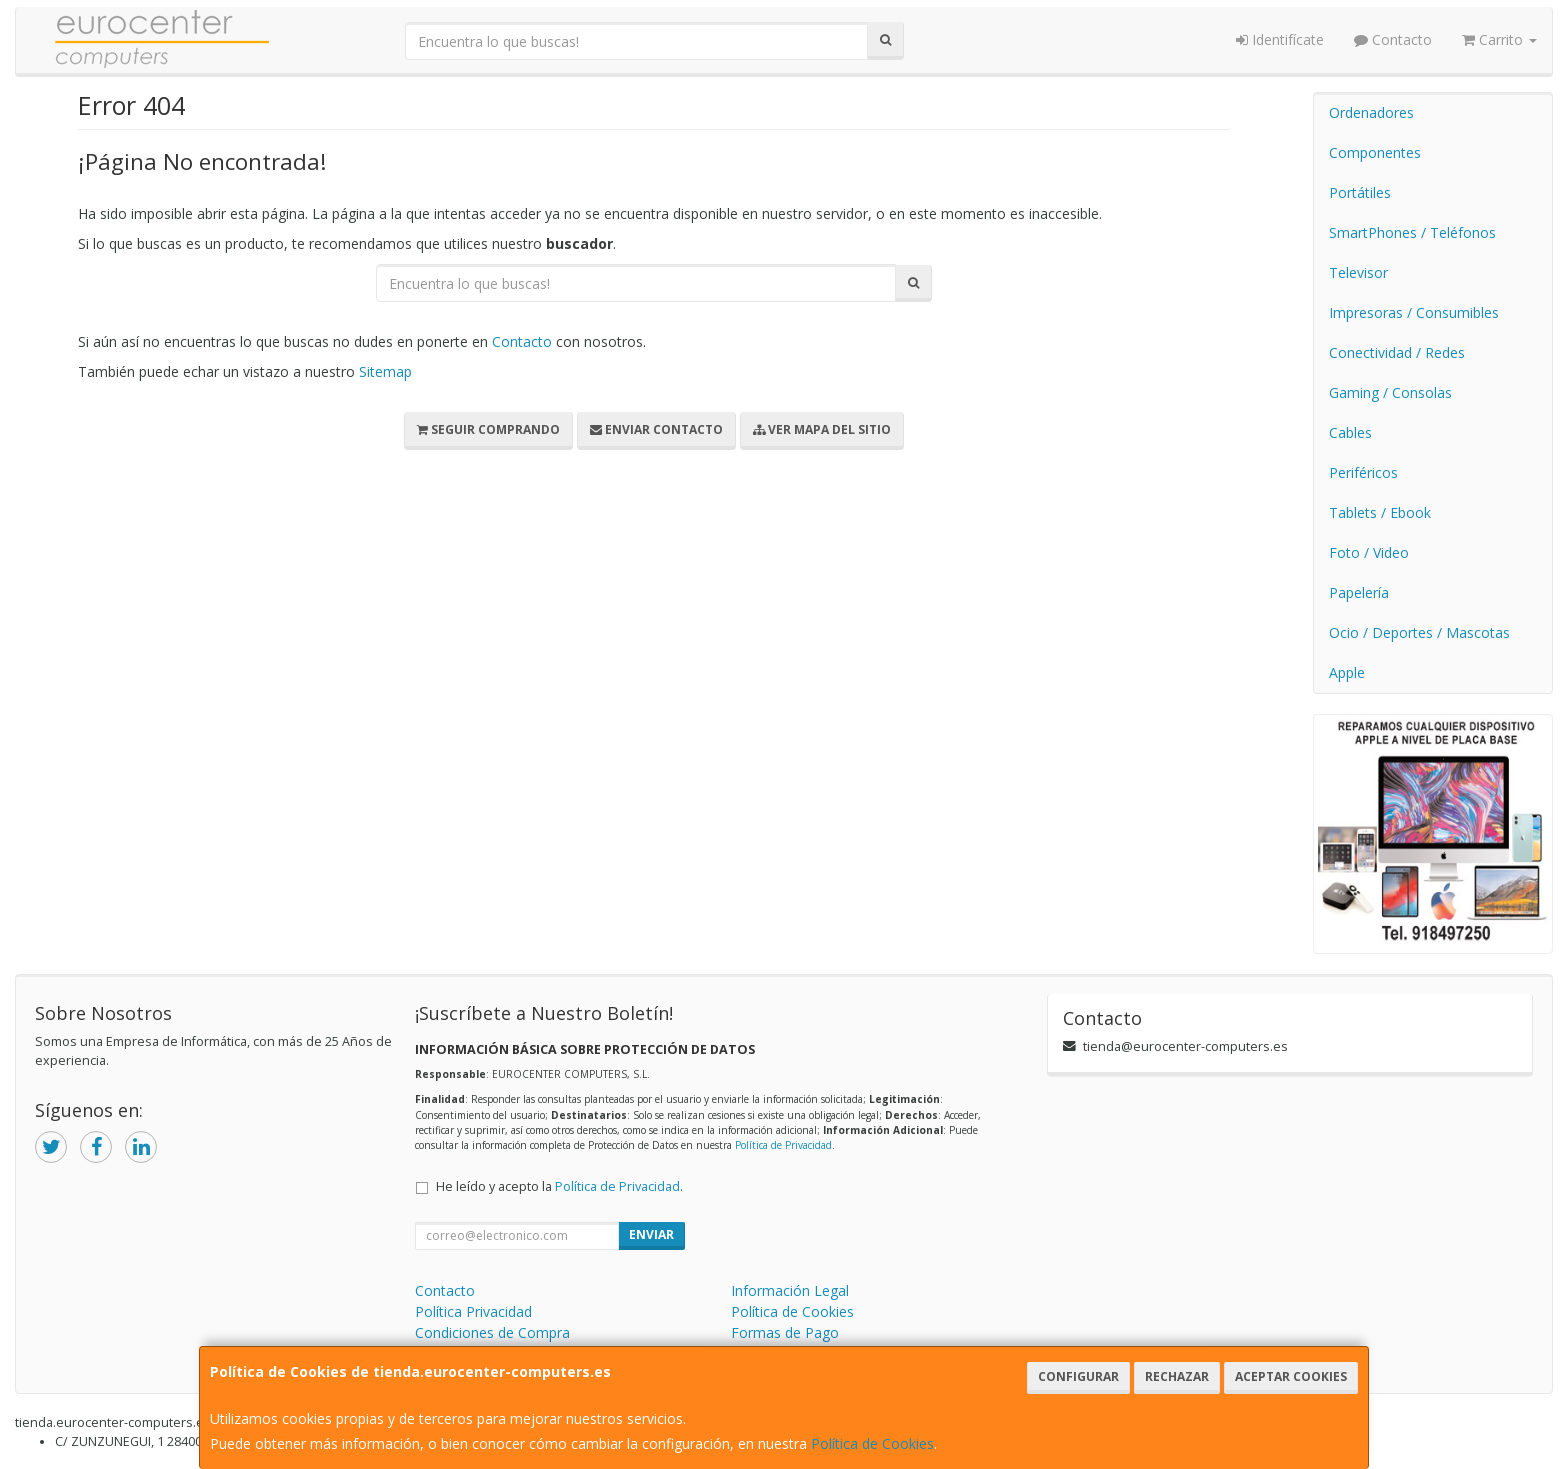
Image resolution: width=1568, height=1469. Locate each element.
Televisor (1358, 272)
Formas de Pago (785, 1332)
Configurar (1078, 1376)
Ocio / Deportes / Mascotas (1419, 632)
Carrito (1499, 39)
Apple (1347, 672)
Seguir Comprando (488, 429)
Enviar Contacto (656, 429)
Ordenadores (1371, 112)
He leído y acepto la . (559, 1186)
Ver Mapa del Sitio (822, 429)
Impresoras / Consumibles (1414, 312)
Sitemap (385, 371)
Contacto (1393, 39)
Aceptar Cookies (1291, 1376)
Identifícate (1280, 39)
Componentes (1375, 152)
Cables (1350, 432)
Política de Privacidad (783, 1145)
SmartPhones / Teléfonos (1412, 232)
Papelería (1359, 592)
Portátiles (1360, 192)
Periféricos (1363, 472)
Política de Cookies (872, 1443)
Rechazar (1177, 1376)
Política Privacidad (473, 1311)
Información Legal (790, 1290)
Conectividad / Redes (1397, 352)
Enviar (651, 1234)
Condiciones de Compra (492, 1332)
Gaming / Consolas (1390, 392)
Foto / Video (1369, 552)
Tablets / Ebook (1380, 512)
